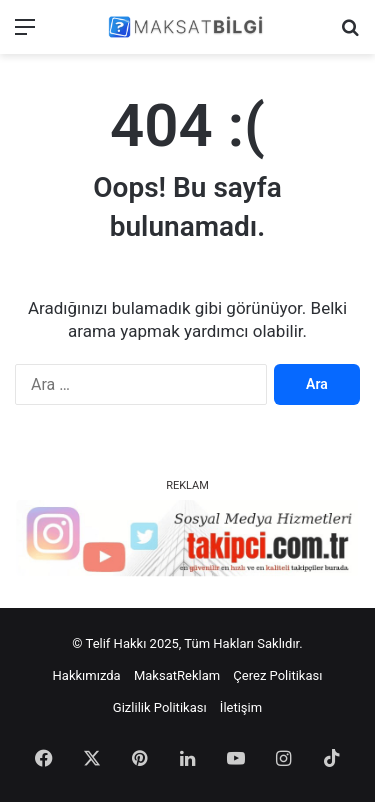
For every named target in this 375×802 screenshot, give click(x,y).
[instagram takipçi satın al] (187, 537)
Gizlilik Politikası (160, 707)
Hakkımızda (87, 675)
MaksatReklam (177, 675)
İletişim (241, 707)
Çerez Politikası (277, 675)
